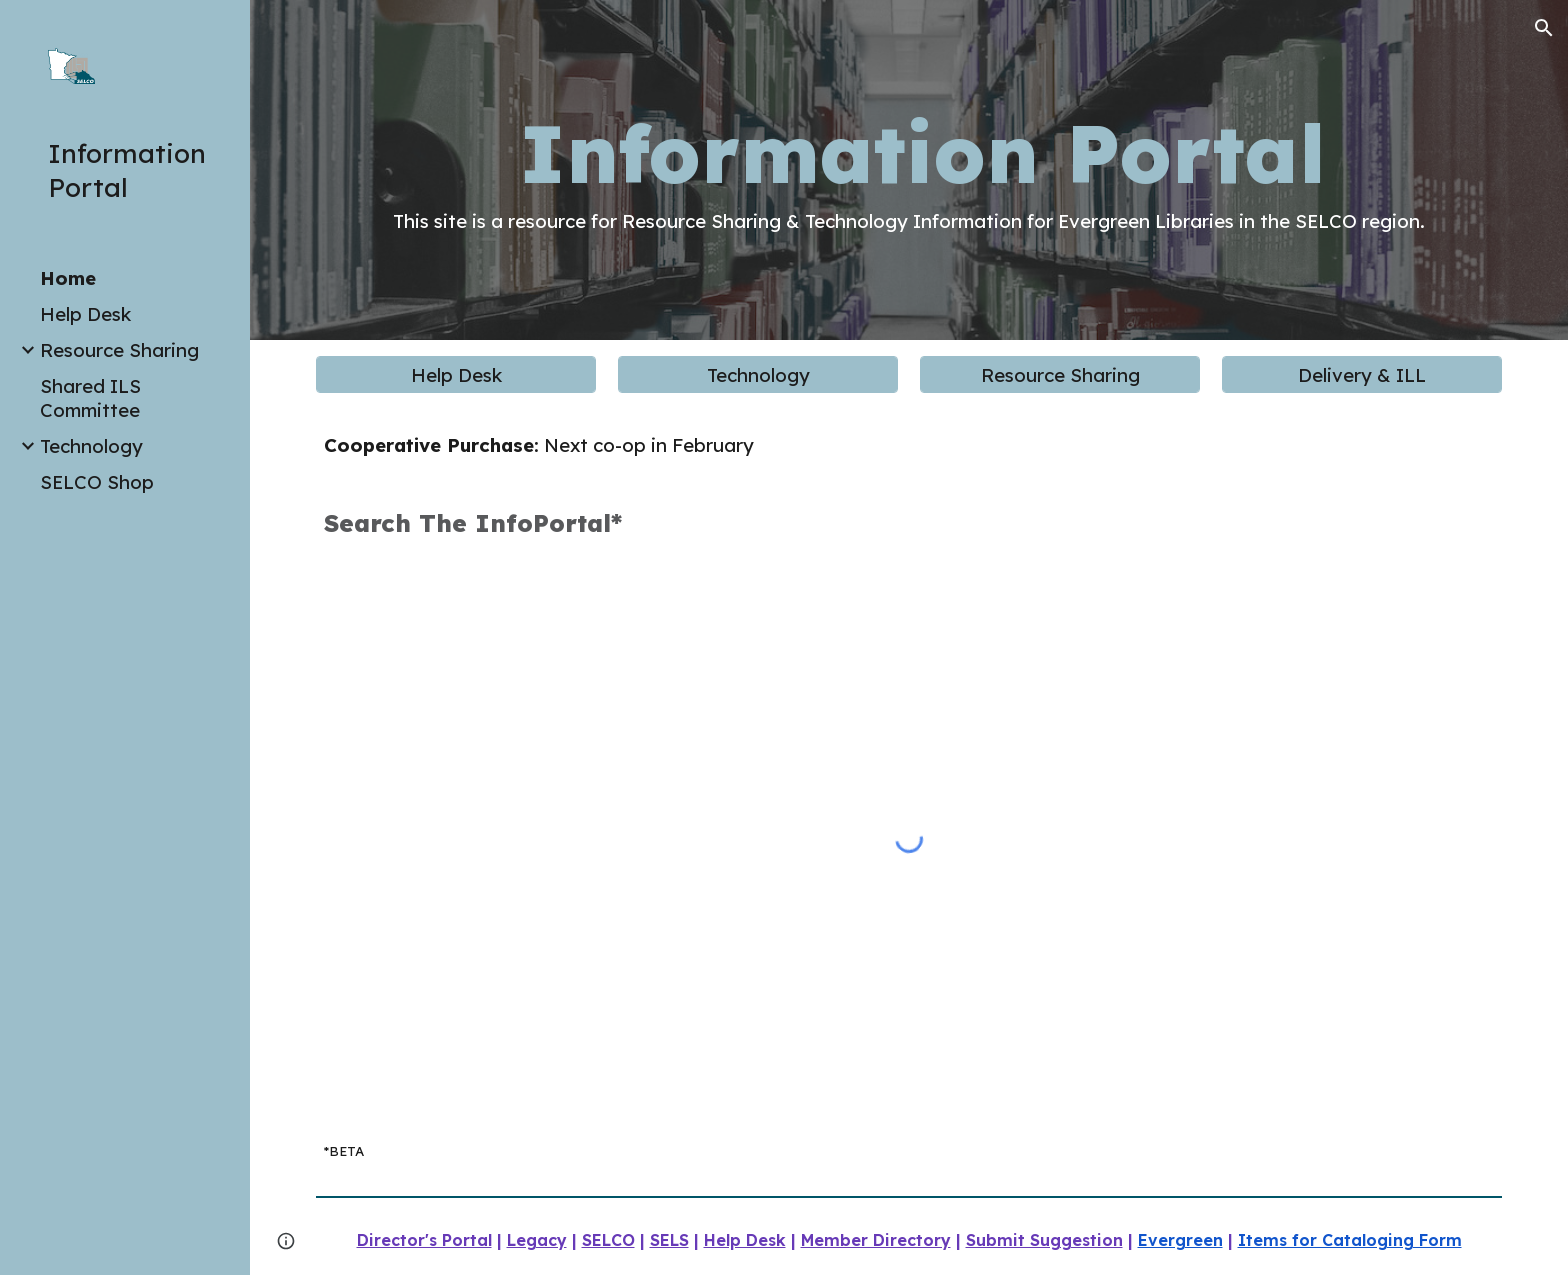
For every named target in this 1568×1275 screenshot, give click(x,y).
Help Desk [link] (85, 314)
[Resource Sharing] (1059, 374)
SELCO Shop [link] (97, 482)
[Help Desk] (455, 374)
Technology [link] (91, 446)
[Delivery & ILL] (1361, 374)
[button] (1544, 28)
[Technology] (757, 374)
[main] (908, 170)
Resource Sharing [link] (119, 350)
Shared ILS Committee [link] (90, 398)
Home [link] (68, 278)
